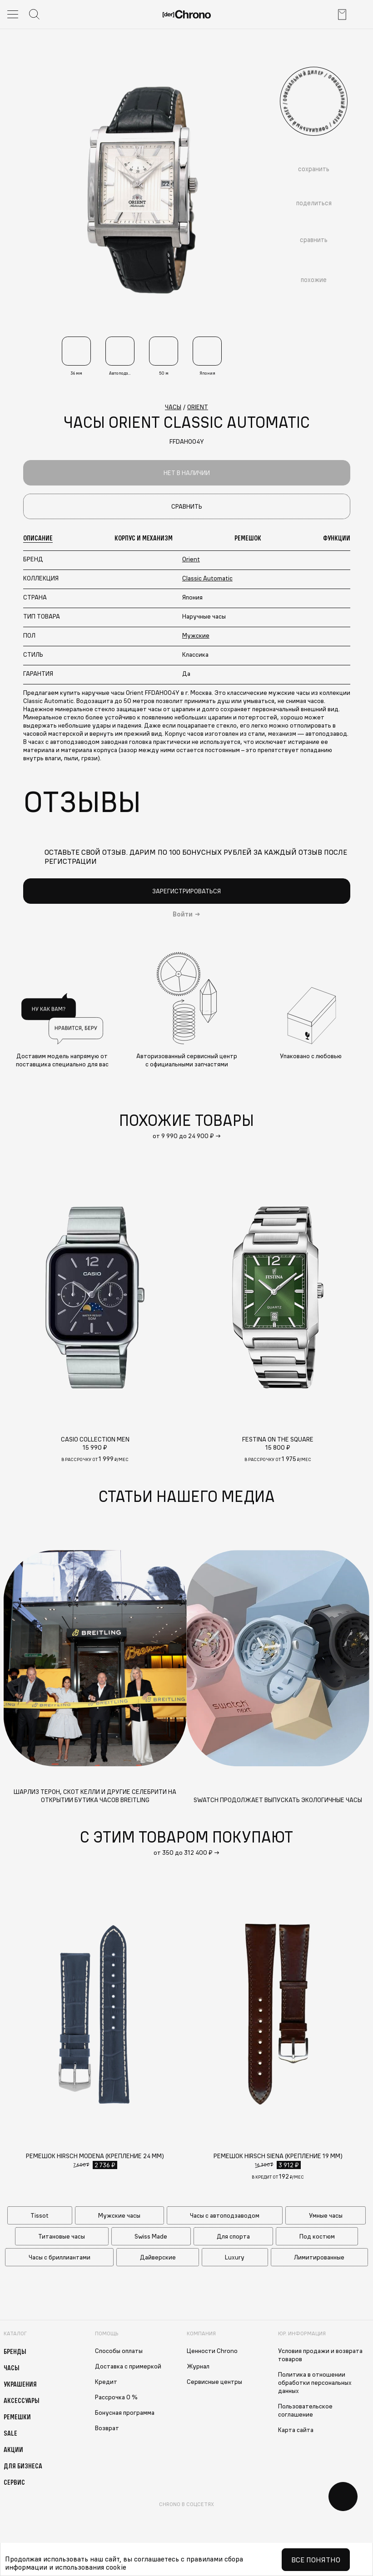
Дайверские (158, 2257)
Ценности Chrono (212, 2351)
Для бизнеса (23, 2465)
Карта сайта (295, 2430)
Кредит (106, 2382)
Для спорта (233, 2236)
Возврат (107, 2428)
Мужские (195, 635)
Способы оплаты (119, 2351)
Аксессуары (22, 2400)
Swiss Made (150, 2236)
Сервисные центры (214, 2382)
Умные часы (326, 2215)
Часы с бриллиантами (59, 2257)
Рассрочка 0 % (116, 2397)
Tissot (39, 2215)
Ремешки (17, 2416)
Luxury (234, 2257)
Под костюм (317, 2236)
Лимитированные (319, 2257)
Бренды (15, 2351)
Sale (10, 2432)
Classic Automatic (207, 578)
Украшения (20, 2383)
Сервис (14, 2482)
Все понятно (315, 2559)
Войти (183, 914)
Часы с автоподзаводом (224, 2215)
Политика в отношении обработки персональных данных (315, 2382)
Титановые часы (61, 2236)
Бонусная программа (124, 2412)
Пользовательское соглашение (305, 2410)
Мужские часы (119, 2215)
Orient (191, 559)
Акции (13, 2449)
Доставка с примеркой (128, 2366)
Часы (12, 2367)
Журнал (198, 2366)
